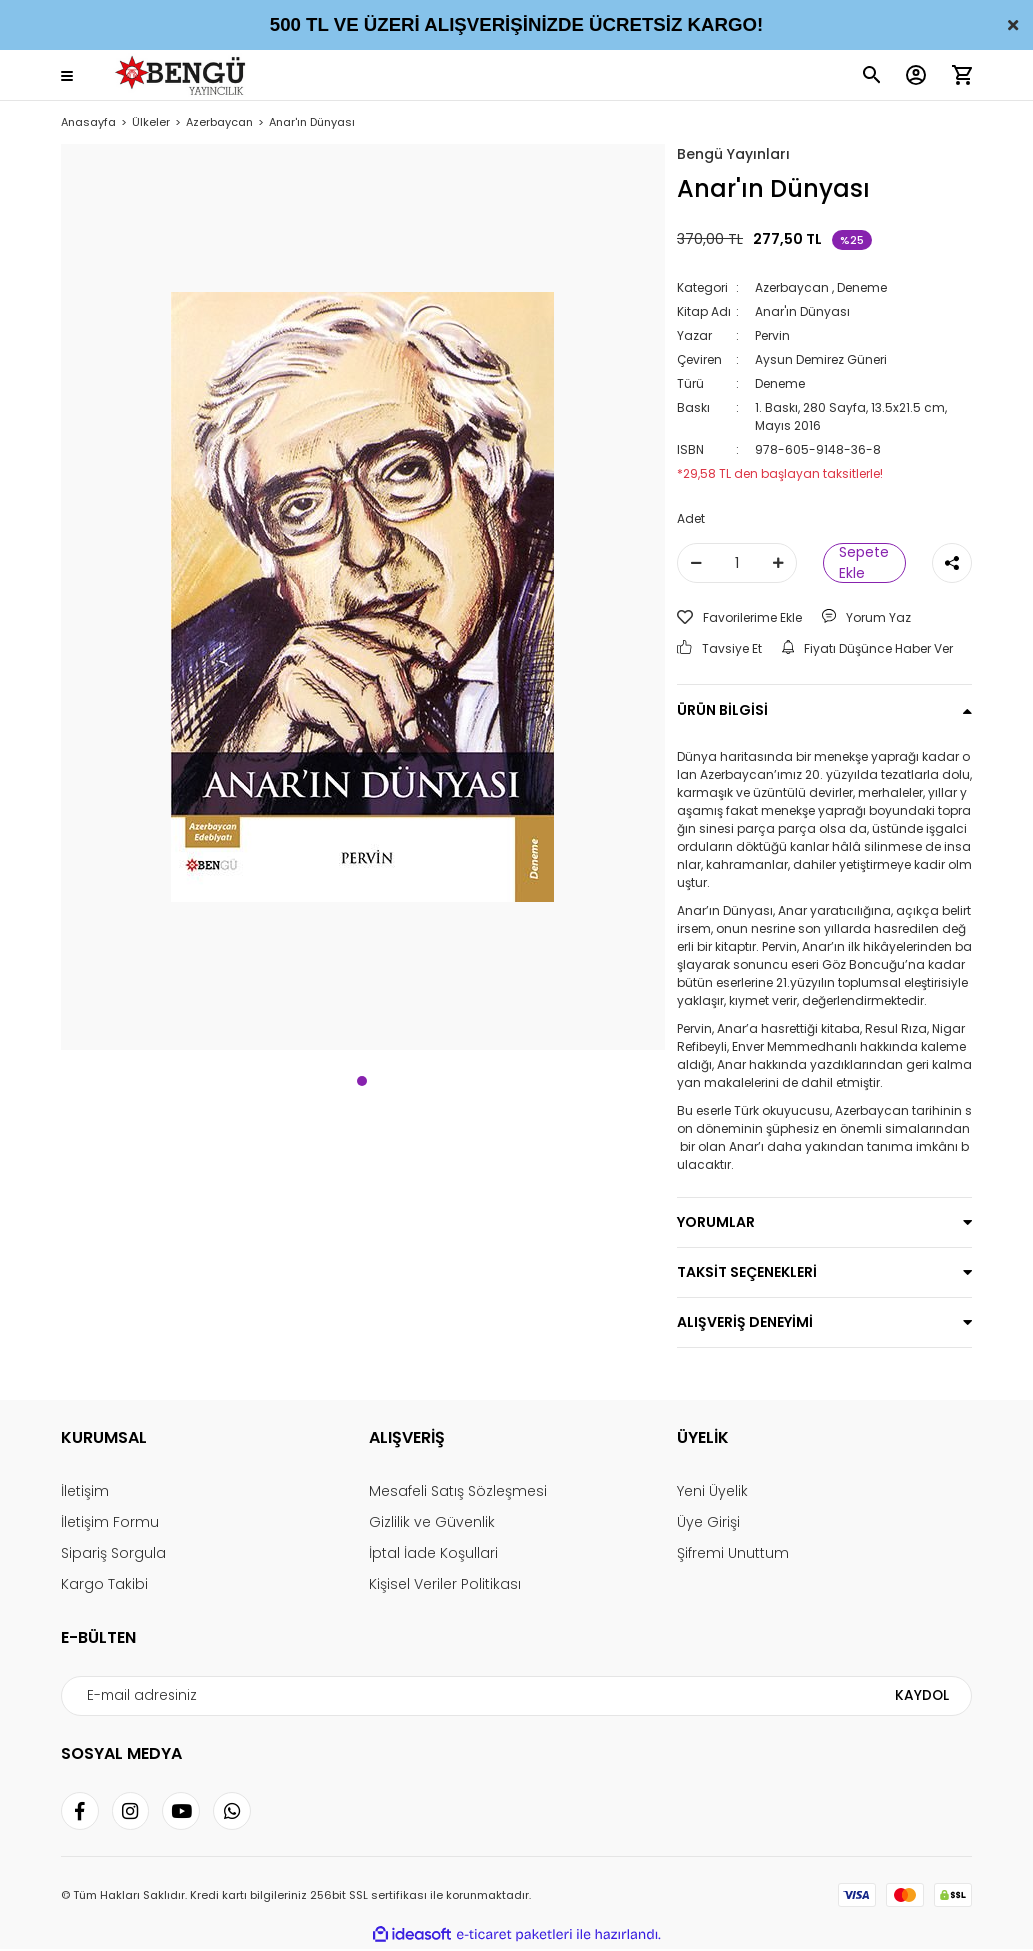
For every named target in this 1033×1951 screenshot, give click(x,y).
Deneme (862, 287)
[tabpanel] (363, 597)
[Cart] (962, 75)
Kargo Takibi (104, 1584)
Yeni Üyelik (712, 1491)
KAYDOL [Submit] (922, 1696)
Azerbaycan (792, 287)
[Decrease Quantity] (696, 563)
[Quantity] (737, 563)
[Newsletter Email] (516, 1696)
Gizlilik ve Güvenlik (432, 1522)
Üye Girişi (708, 1522)
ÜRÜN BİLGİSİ (722, 710)
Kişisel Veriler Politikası (445, 1584)
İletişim (85, 1491)
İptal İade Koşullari (433, 1553)
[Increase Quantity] (778, 563)
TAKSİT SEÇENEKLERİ (747, 1272)
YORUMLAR (716, 1222)
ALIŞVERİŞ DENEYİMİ (745, 1322)
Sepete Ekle (864, 563)
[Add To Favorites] (739, 618)
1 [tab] (362, 1081)
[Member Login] (916, 75)
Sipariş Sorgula (113, 1553)
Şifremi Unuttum (733, 1553)
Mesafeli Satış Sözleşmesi (458, 1491)
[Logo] (183, 75)
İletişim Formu (110, 1522)
